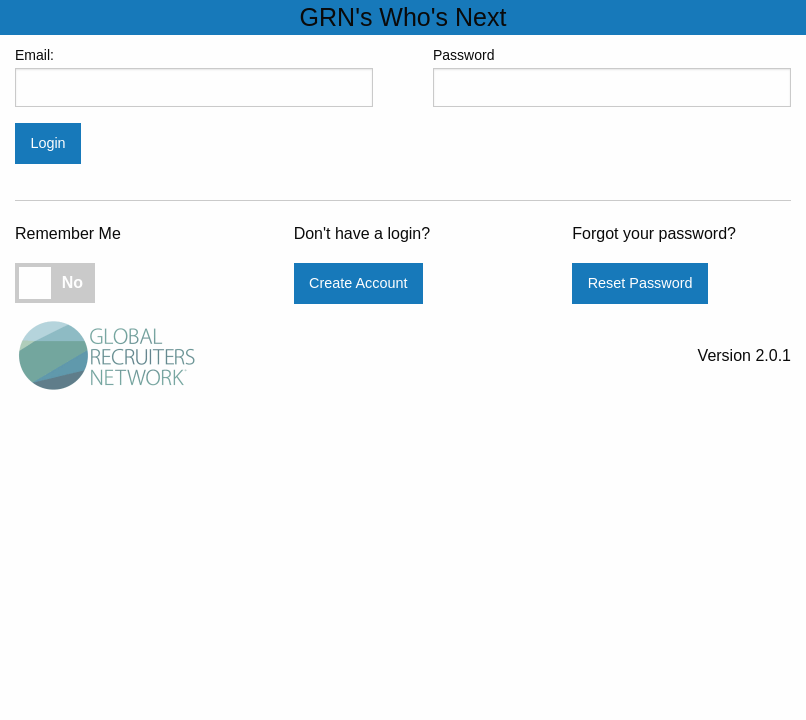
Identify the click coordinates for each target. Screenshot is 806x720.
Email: (194, 77)
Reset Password (640, 283)
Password (612, 77)
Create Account (358, 283)
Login (47, 143)
